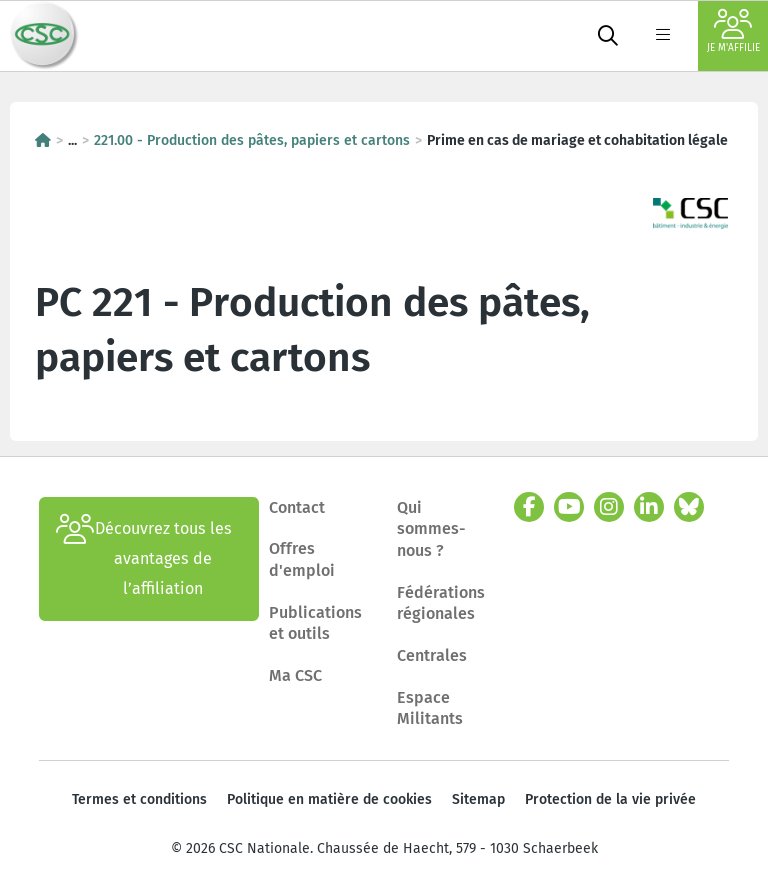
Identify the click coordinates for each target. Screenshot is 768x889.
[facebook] (529, 507)
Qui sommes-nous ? (431, 529)
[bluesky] (689, 507)
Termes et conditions (139, 799)
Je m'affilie (733, 31)
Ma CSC (295, 675)
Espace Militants (430, 708)
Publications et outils (315, 623)
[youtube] (569, 507)
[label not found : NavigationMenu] (663, 36)
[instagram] (609, 507)
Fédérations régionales (441, 603)
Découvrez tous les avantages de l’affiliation (144, 559)
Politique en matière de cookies (329, 799)
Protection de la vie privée (610, 799)
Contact (297, 507)
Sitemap (478, 799)
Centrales (432, 655)
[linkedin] (649, 507)
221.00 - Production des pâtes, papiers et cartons (252, 140)
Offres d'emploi (302, 559)
